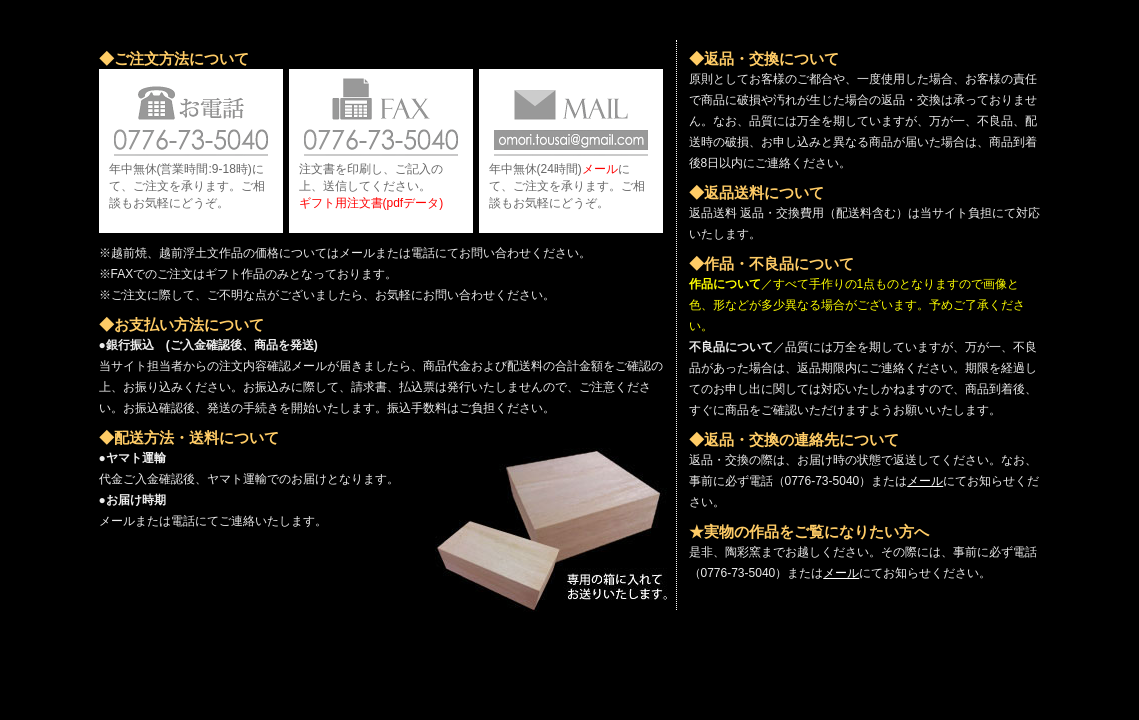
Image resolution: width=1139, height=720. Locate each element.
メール (600, 169)
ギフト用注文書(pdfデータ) (371, 203)
